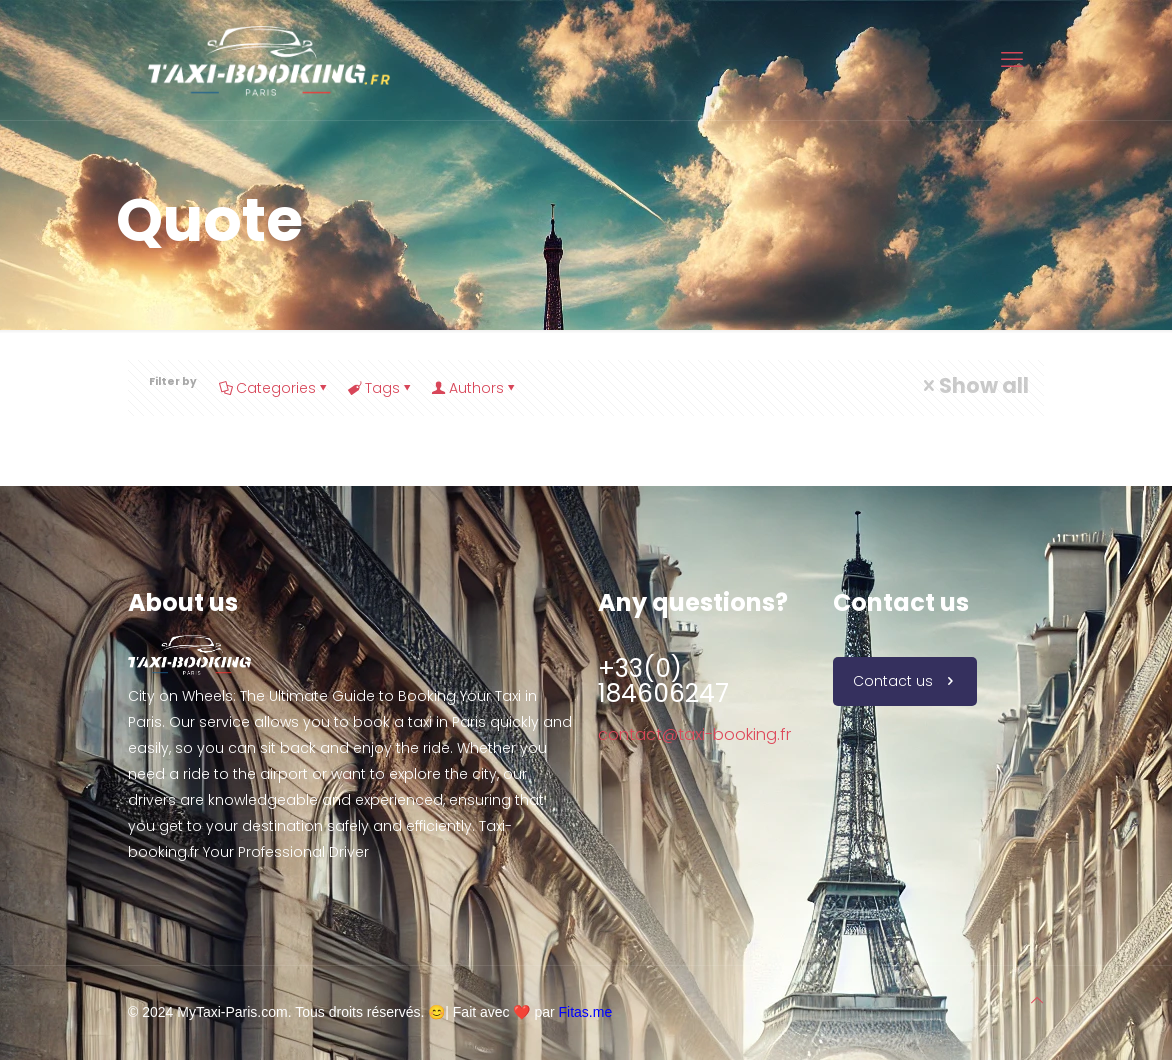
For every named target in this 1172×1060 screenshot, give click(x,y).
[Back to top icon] (1037, 1000)
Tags (381, 388)
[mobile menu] (1012, 60)
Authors (475, 388)
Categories (274, 388)
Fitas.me (586, 1012)
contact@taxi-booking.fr (694, 734)
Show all (973, 385)
